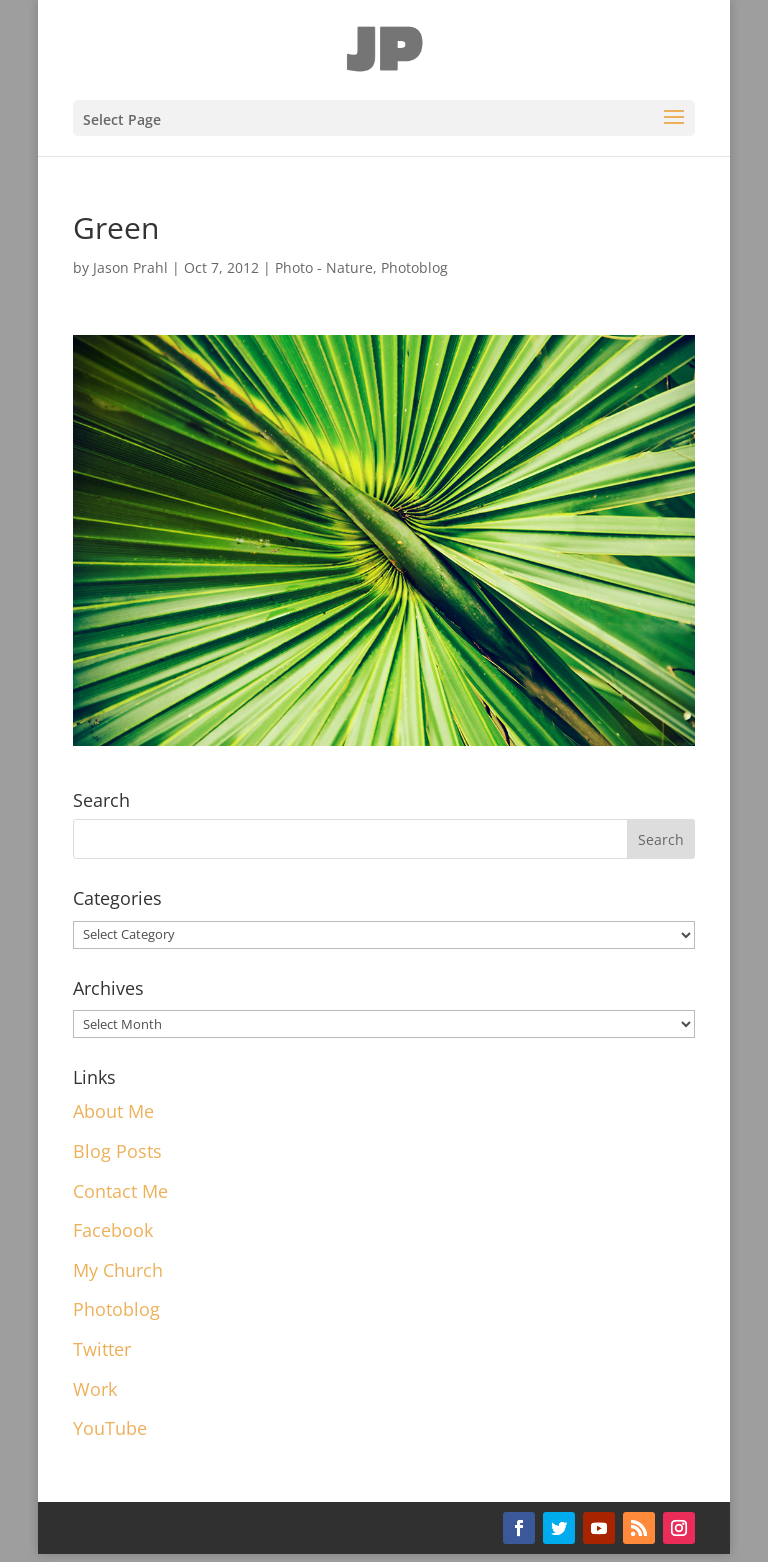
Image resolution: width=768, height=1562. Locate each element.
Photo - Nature (324, 267)
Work (95, 1389)
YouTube (110, 1428)
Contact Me (120, 1191)
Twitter (102, 1349)
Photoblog (414, 267)
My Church (118, 1270)
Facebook (113, 1230)
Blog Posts (117, 1151)
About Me (113, 1111)
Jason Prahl (130, 267)
